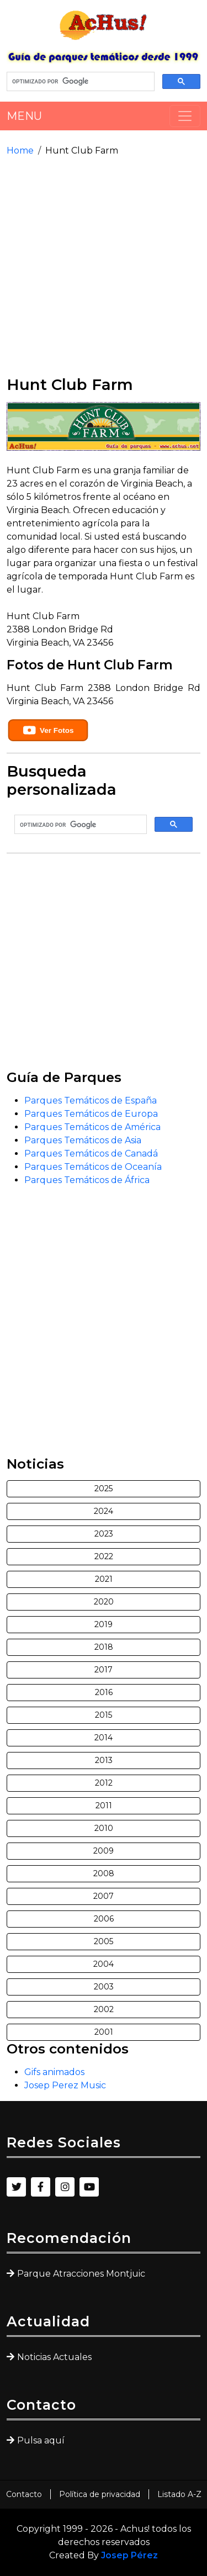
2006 (104, 1919)
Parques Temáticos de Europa (91, 1113)
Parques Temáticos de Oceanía (93, 1167)
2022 (103, 1556)
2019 (103, 1624)
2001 (103, 2032)
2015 (103, 1715)
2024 (103, 1511)
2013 (104, 1760)
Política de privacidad (99, 2494)
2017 (103, 1670)
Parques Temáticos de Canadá (91, 1153)
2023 (103, 1534)
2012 (104, 1783)
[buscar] (79, 81)
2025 (103, 1488)
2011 (103, 1805)
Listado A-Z (179, 2494)
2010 (103, 1828)
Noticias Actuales (54, 2357)
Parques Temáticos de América (92, 1127)
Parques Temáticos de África (87, 1180)
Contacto (24, 2494)
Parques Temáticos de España (90, 1100)
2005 (103, 1941)
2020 (104, 1602)
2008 (103, 1873)
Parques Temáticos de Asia (82, 1140)
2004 (103, 1964)
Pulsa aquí (41, 2440)
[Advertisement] (103, 266)
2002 (104, 2009)
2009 (103, 1851)
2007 (103, 1896)
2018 (103, 1647)
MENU (24, 116)
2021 (104, 1579)
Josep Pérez (129, 2555)
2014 (103, 1738)
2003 (104, 1987)
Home (20, 150)
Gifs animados (54, 2072)
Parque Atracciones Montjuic (81, 2273)
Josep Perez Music (65, 2085)
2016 (104, 1692)
